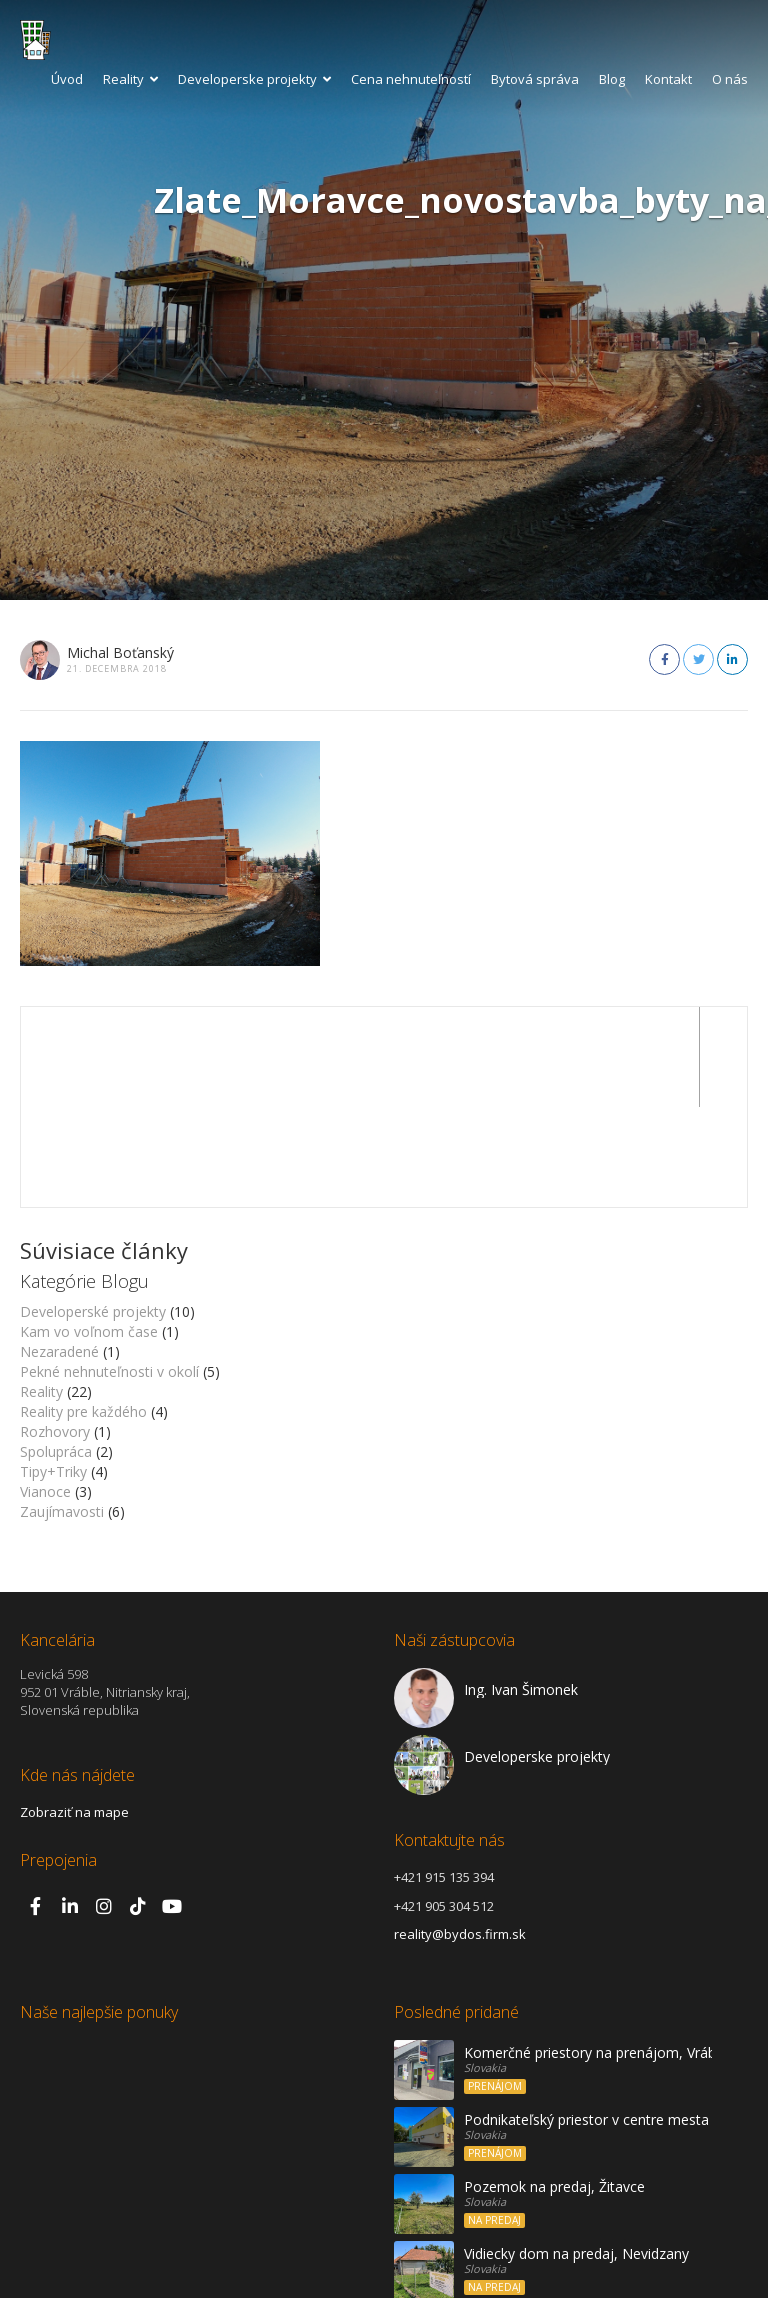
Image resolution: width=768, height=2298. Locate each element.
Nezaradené (59, 1251)
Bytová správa (535, 79)
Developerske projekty (254, 79)
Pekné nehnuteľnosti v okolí (109, 1271)
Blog (612, 79)
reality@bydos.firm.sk (460, 1834)
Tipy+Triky (53, 1371)
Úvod (67, 79)
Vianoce (45, 1391)
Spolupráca (56, 1351)
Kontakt (668, 79)
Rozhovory (55, 1331)
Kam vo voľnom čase (89, 1231)
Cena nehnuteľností (411, 79)
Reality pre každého (83, 1311)
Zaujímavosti (62, 1411)
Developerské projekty (93, 1211)
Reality (130, 79)
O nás (730, 79)
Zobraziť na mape (74, 1712)
